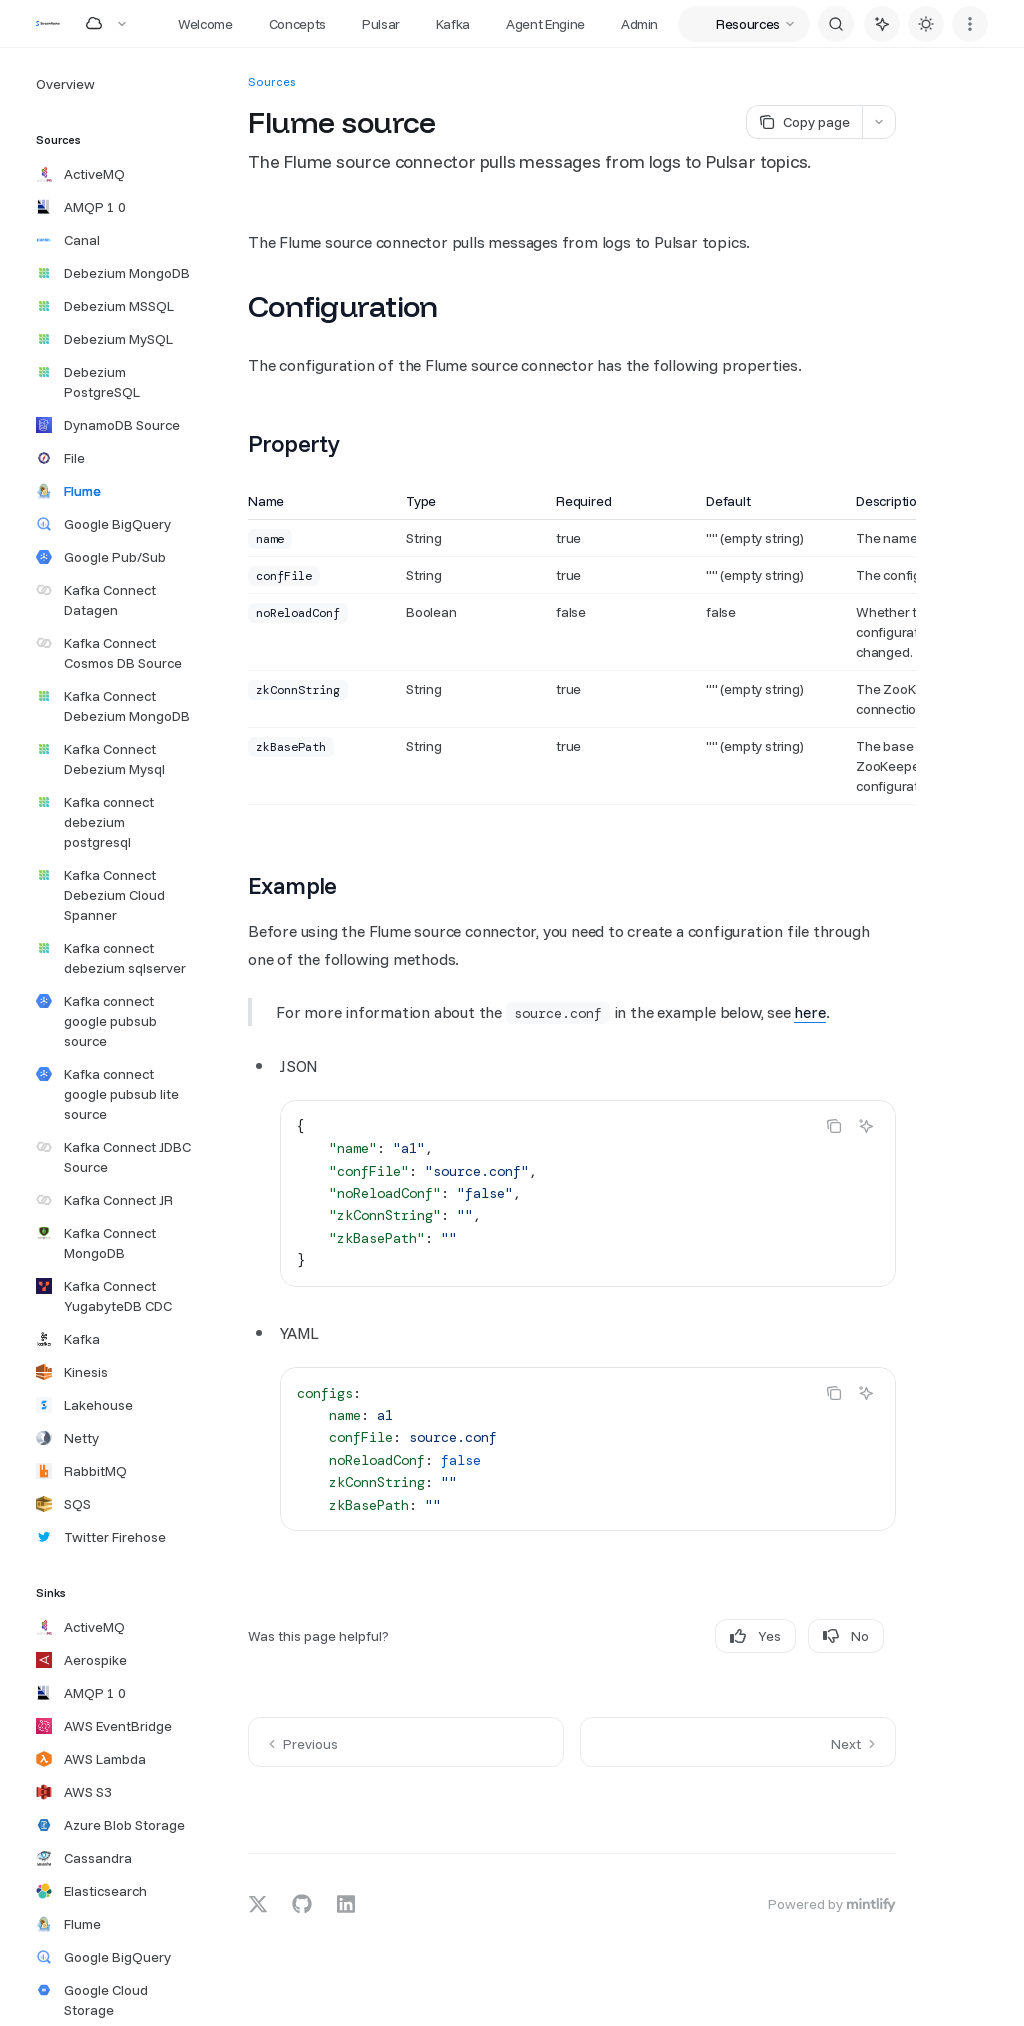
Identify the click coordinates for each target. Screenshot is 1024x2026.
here (809, 1012)
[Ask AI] (866, 1126)
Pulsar (381, 24)
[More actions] (970, 24)
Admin (639, 24)
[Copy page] (804, 122)
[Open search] (836, 24)
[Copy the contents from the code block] (834, 1126)
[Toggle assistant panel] (882, 24)
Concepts (297, 24)
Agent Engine (545, 24)
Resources (748, 24)
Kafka (453, 24)
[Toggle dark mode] (926, 24)
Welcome (205, 24)
